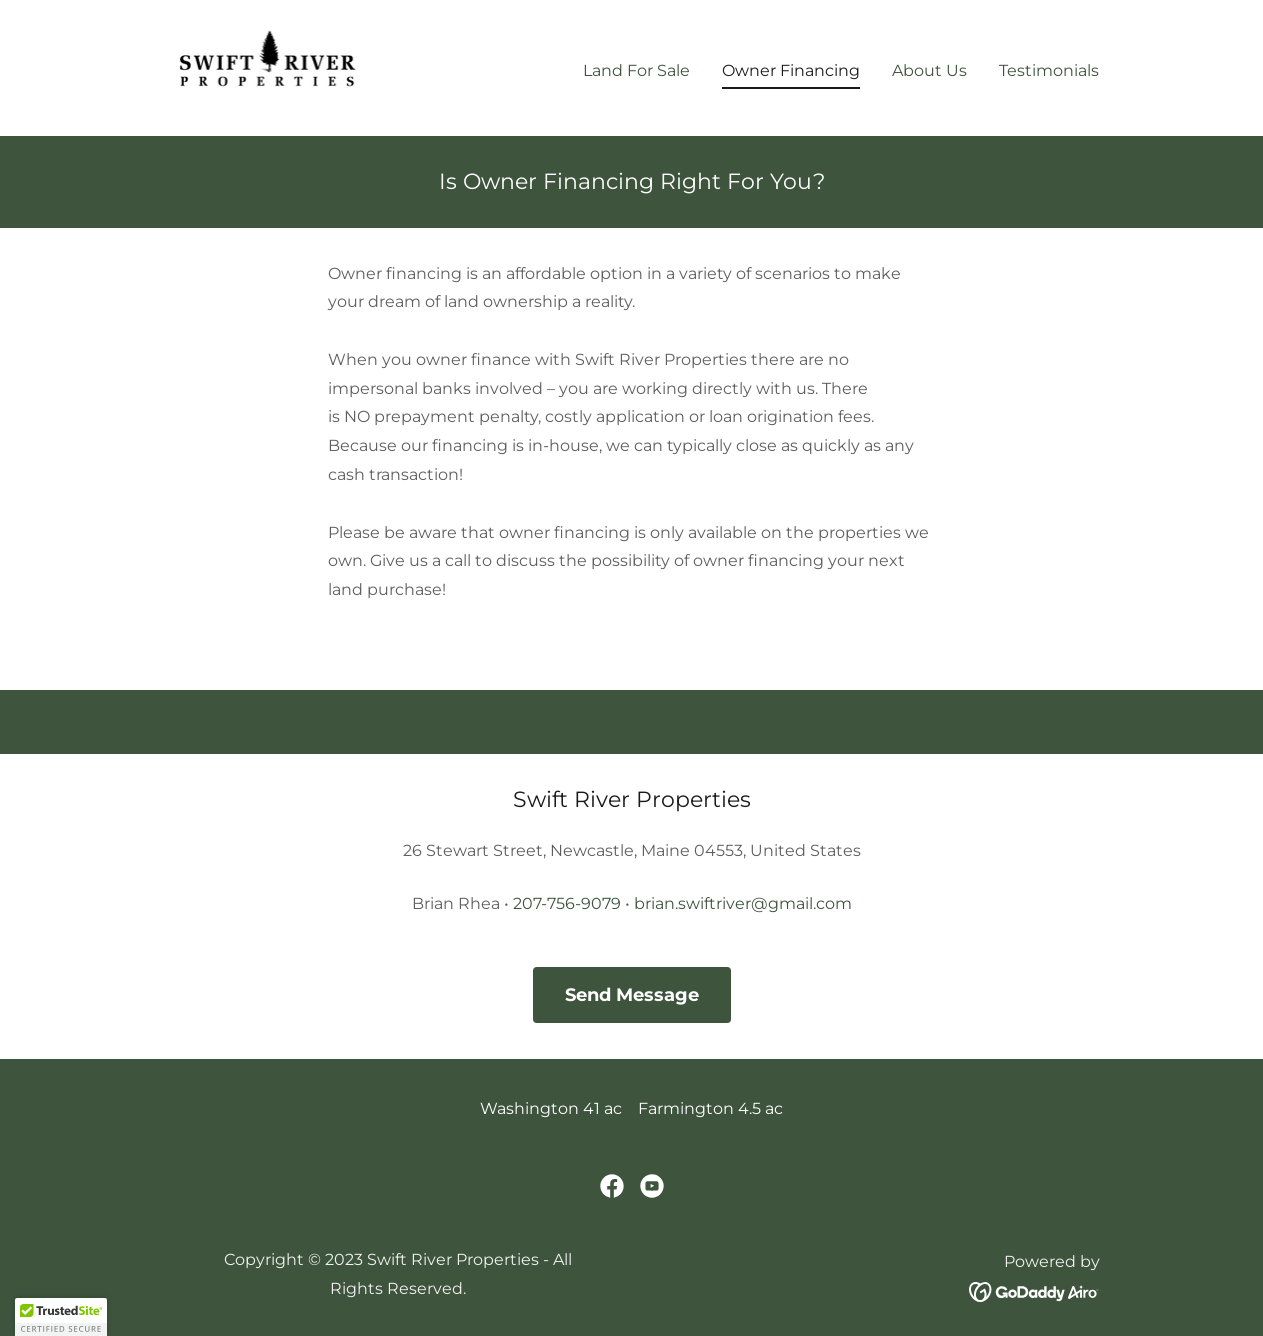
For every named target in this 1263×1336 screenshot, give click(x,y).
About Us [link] (929, 70)
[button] (61, 1317)
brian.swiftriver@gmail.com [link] (743, 903)
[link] (269, 66)
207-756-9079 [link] (567, 903)
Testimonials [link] (1049, 70)
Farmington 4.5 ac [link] (710, 1108)
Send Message (632, 995)
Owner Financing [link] (791, 70)
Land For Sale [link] (636, 70)
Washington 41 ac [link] (551, 1108)
